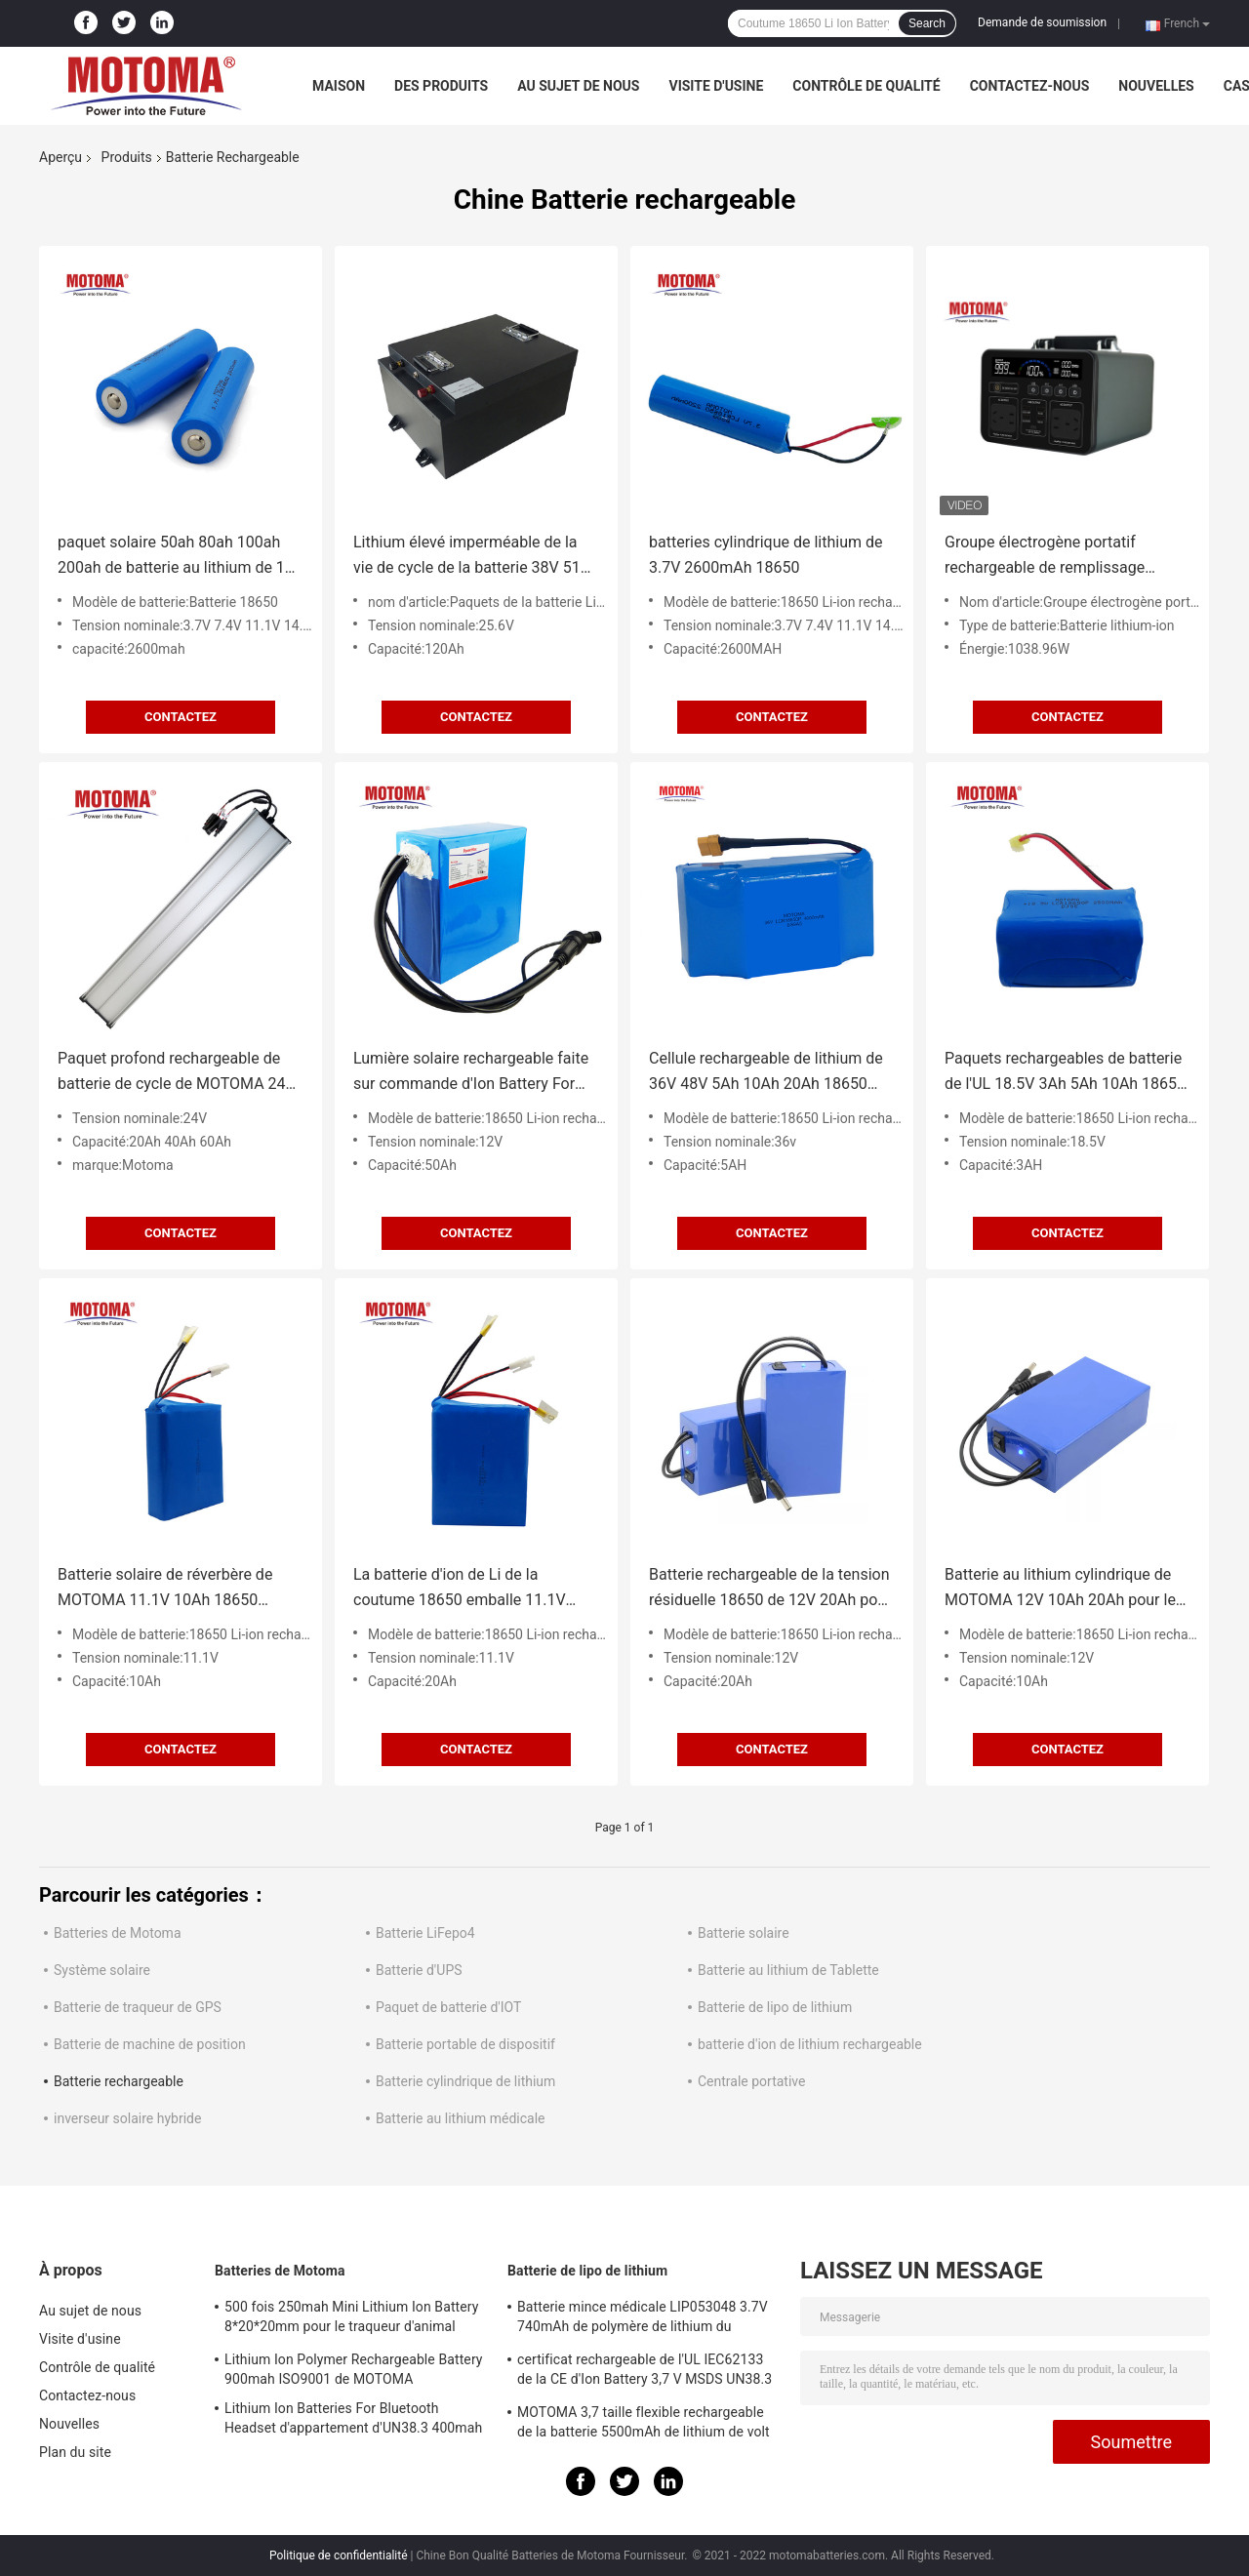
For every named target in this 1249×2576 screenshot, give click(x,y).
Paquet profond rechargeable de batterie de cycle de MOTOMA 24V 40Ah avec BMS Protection (177, 1073)
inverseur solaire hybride (127, 2118)
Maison (338, 86)
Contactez (180, 716)
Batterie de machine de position (150, 2044)
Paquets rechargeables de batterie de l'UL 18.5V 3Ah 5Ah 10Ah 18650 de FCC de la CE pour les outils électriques (1065, 1073)
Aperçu (60, 157)
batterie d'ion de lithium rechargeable (810, 2044)
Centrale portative (751, 2081)
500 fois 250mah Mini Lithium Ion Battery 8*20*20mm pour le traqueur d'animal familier (351, 2319)
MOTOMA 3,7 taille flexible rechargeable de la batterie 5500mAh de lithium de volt (643, 2421)
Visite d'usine (715, 86)
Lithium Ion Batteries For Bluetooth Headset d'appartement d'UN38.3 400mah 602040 (353, 2420)
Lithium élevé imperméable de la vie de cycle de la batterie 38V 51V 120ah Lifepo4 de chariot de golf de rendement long (475, 557)
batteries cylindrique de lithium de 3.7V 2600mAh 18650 (765, 555)
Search (927, 23)
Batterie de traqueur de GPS (138, 2007)
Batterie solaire (743, 1933)
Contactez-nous (1030, 86)
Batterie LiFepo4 (425, 1933)
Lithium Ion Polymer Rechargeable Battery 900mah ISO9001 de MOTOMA (353, 2369)
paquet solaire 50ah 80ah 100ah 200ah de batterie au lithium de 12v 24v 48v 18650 (180, 557)
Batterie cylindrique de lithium (465, 2081)
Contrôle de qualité (866, 86)
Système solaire (102, 1970)
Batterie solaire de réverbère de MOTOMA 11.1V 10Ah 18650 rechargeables (165, 1589)
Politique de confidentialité (338, 2555)
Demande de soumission (1042, 22)
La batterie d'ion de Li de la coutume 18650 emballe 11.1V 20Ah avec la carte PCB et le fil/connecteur (459, 1589)
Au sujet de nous (578, 86)
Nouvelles (1155, 86)
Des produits (441, 86)
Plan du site (75, 2452)
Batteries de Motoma (117, 1933)
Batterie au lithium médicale (460, 2118)
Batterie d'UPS (419, 1970)
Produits (126, 157)
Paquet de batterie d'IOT (448, 2007)
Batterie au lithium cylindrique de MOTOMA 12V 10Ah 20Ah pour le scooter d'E (1060, 1589)
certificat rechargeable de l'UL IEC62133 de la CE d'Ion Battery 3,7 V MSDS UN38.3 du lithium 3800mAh (644, 2372)
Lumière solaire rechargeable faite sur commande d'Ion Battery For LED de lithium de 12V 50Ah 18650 (473, 1073)
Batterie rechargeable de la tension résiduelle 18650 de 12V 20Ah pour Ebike (770, 1589)
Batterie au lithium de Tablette (788, 1970)
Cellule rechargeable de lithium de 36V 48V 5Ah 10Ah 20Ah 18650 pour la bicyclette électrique (766, 1073)
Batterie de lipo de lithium (775, 2007)
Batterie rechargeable (118, 2081)
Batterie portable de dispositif (465, 2044)
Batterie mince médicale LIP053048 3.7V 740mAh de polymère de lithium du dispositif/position (642, 2319)
